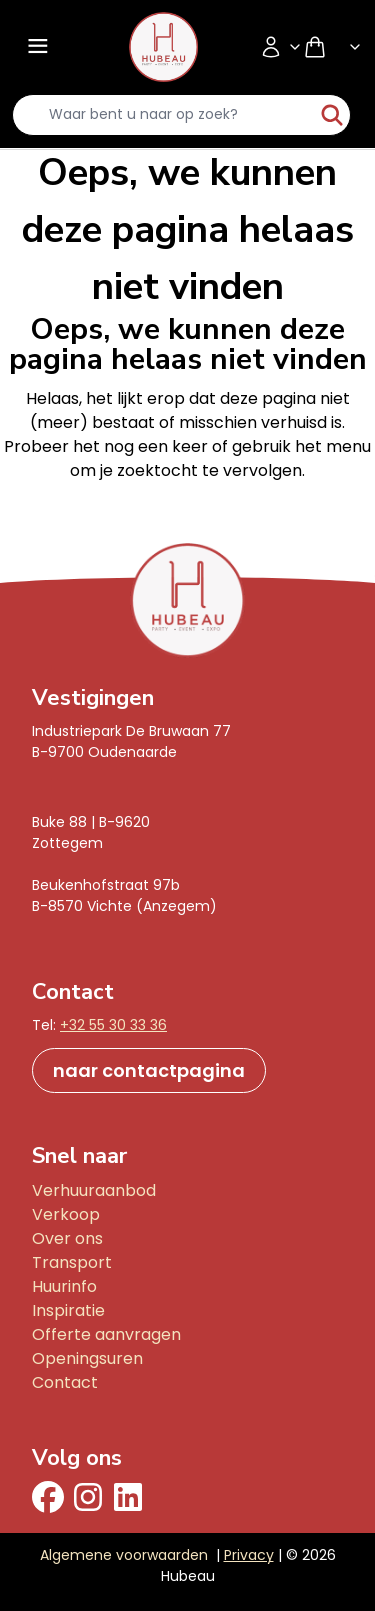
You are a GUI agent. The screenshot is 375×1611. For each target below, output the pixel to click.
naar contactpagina (149, 1070)
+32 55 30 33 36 (113, 1025)
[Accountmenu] (281, 47)
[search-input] (163, 115)
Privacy (249, 1555)
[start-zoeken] (332, 115)
